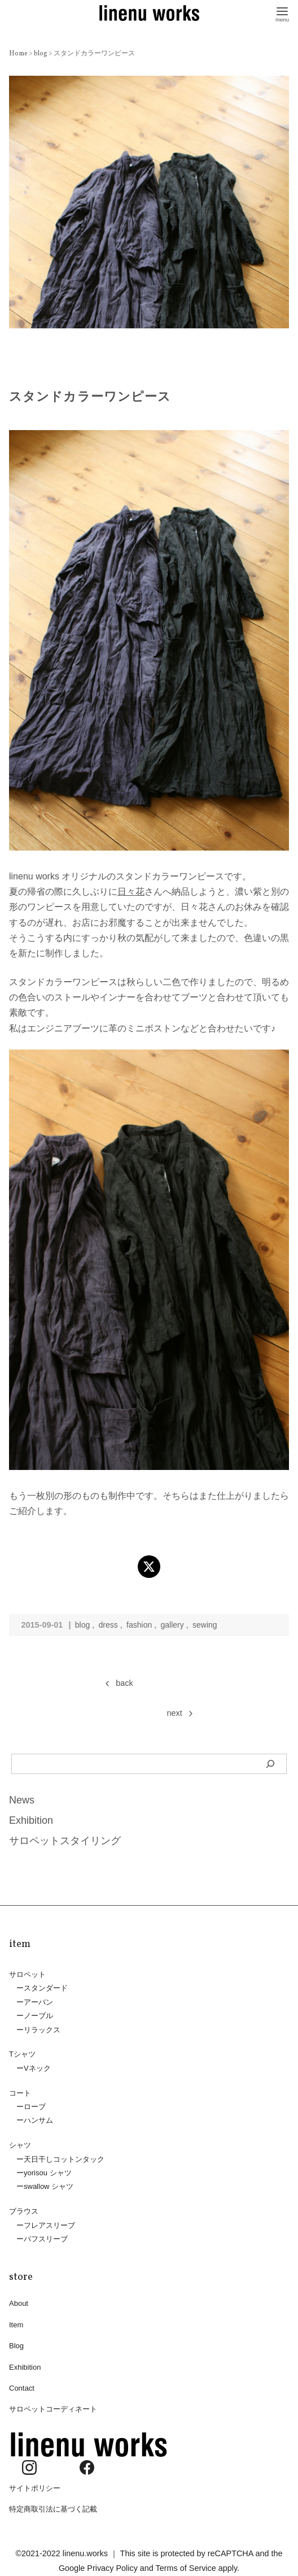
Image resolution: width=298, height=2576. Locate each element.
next (174, 1713)
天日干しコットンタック (64, 2156)
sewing (207, 1624)
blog (41, 53)
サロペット (27, 1974)
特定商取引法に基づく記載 (53, 2502)
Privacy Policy (112, 2561)
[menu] (282, 13)
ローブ (35, 2104)
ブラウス (23, 2207)
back (124, 1683)
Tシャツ (22, 2053)
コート (20, 2091)
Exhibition (31, 1820)
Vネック (37, 2066)
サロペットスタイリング (65, 1840)
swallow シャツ (48, 2183)
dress (109, 1624)
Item (16, 2319)
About (18, 2299)
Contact (21, 2382)
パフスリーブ (46, 2234)
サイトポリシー (34, 2481)
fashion (141, 1624)
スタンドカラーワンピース (94, 53)
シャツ (20, 2142)
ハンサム (38, 2118)
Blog (16, 2340)
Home (19, 53)
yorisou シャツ (48, 2169)
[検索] (271, 1764)
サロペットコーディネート (53, 2403)
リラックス (42, 2028)
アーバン (38, 2001)
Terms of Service (186, 2561)
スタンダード (46, 1988)
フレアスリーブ (49, 2221)
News (21, 1800)
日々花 (130, 891)
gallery (174, 1624)
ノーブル (38, 2014)
